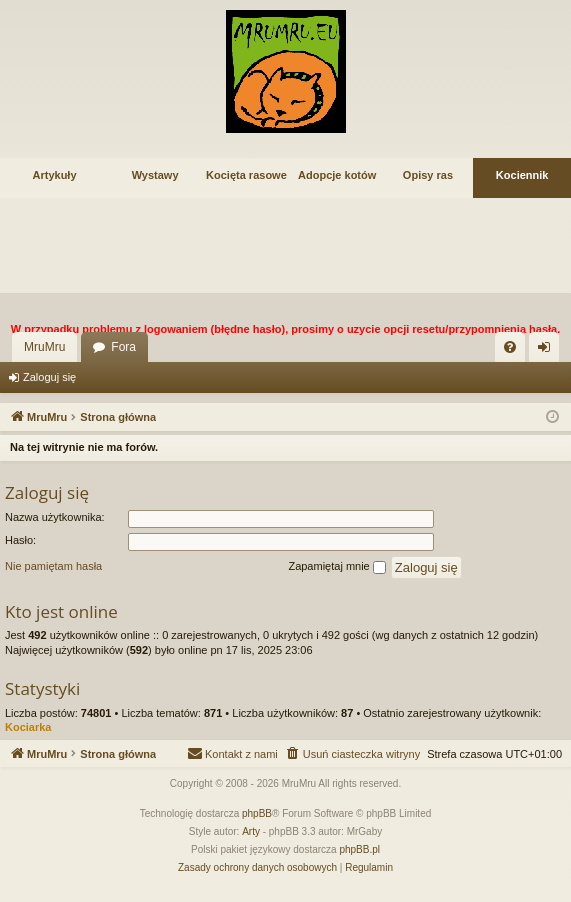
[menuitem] (510, 347)
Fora (123, 347)
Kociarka (28, 727)
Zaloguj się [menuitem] (548, 351)
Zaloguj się (49, 377)
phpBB (257, 813)
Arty (251, 831)
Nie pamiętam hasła (53, 566)
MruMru (44, 347)
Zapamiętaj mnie (336, 567)
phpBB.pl (359, 849)
